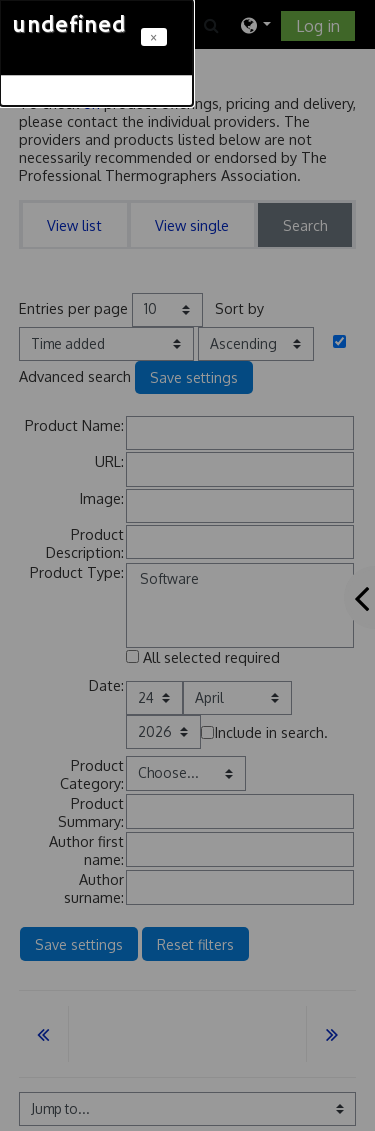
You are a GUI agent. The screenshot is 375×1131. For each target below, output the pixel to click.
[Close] (154, 37)
